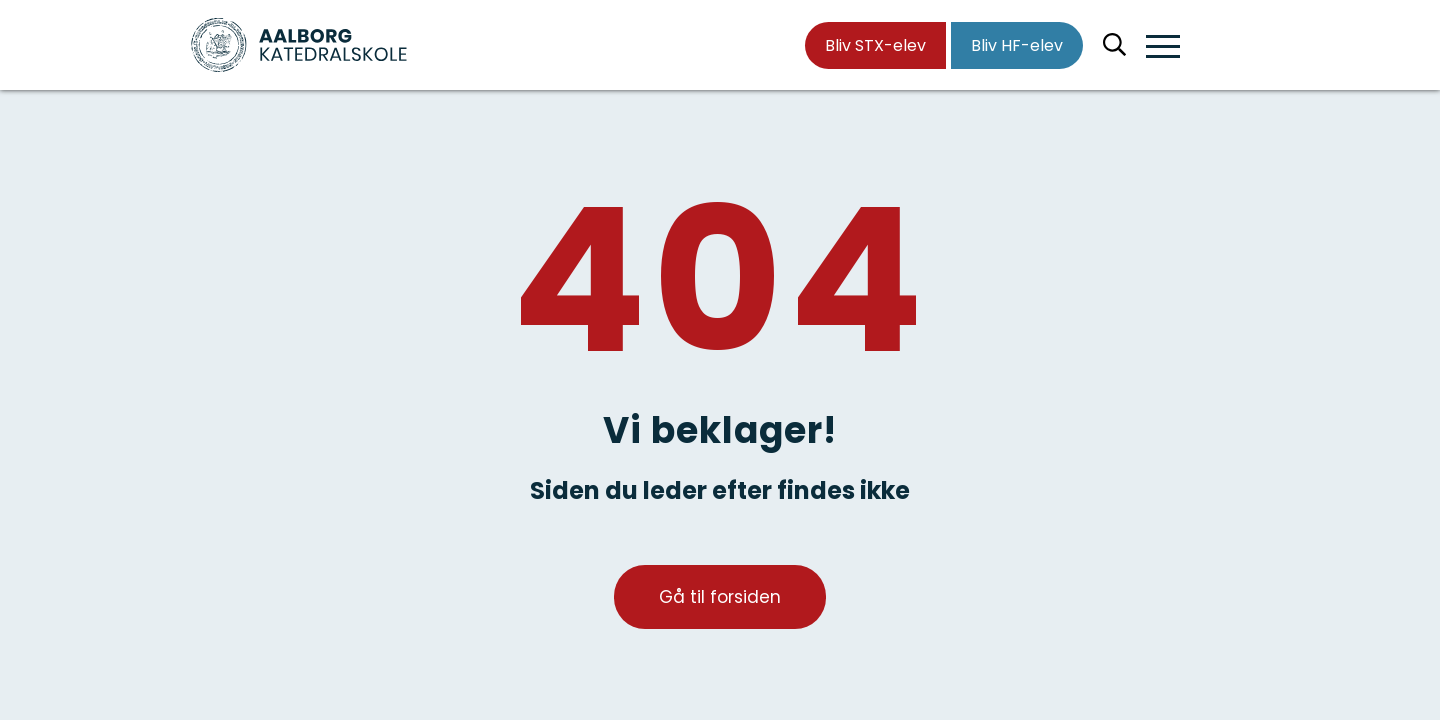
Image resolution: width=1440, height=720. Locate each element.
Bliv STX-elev (875, 45)
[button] (1163, 47)
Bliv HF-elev (1017, 45)
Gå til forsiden (720, 597)
